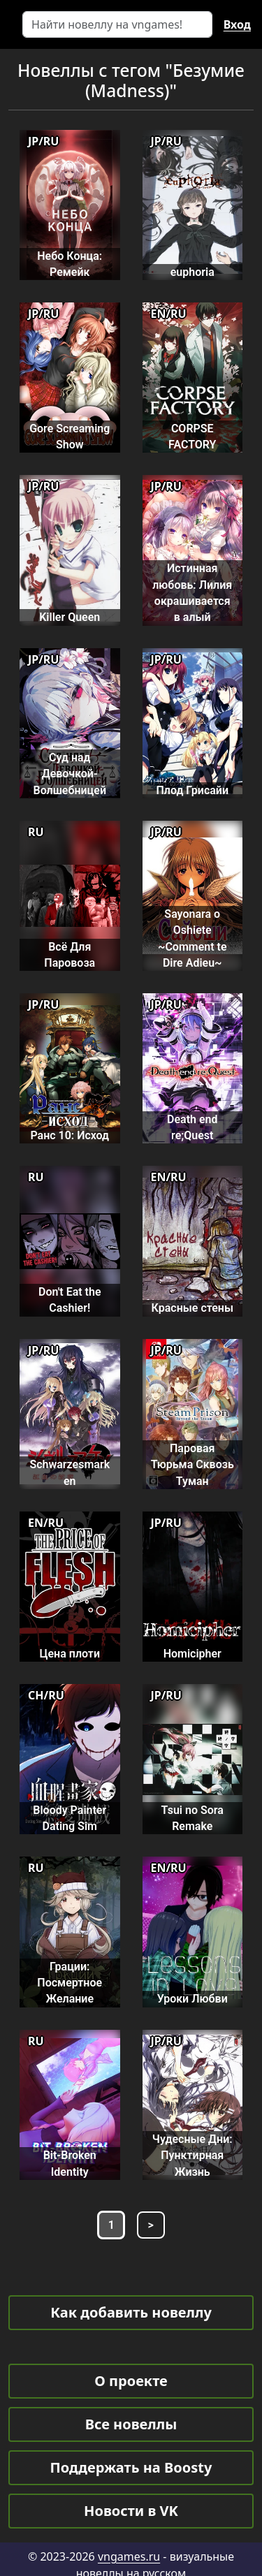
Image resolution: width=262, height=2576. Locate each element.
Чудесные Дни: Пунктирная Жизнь (192, 2155)
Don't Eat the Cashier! (69, 1300)
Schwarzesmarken (69, 1472)
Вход (237, 24)
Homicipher (192, 1653)
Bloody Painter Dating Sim (69, 1818)
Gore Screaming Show (69, 436)
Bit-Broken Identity (69, 2163)
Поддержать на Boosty (131, 2467)
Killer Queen (69, 617)
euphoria (192, 272)
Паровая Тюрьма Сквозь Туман (192, 1465)
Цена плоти (69, 1653)
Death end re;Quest (192, 1127)
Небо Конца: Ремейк (69, 264)
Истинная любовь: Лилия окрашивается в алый (192, 593)
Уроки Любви (192, 1998)
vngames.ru (129, 2556)
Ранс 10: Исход (69, 1135)
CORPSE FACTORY (192, 436)
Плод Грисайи (192, 790)
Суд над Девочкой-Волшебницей (70, 774)
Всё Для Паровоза (69, 954)
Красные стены (192, 1308)
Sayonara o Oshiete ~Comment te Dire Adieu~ (192, 938)
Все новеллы (131, 2424)
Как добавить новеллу (131, 2312)
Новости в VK (131, 2510)
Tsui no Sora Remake (192, 1818)
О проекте (130, 2380)
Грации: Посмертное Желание (69, 1983)
